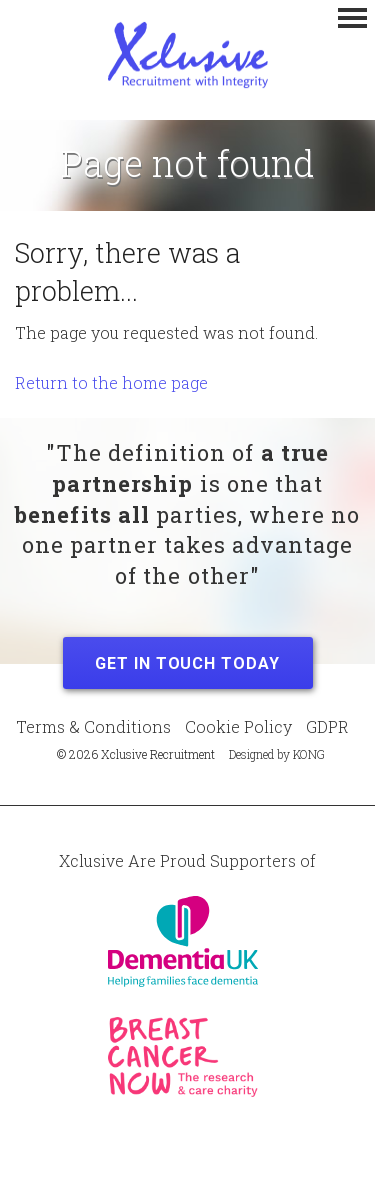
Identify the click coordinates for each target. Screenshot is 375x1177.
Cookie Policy (238, 726)
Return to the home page (111, 382)
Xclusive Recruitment (188, 55)
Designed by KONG (277, 754)
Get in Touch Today (187, 663)
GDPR (327, 726)
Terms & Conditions (93, 726)
